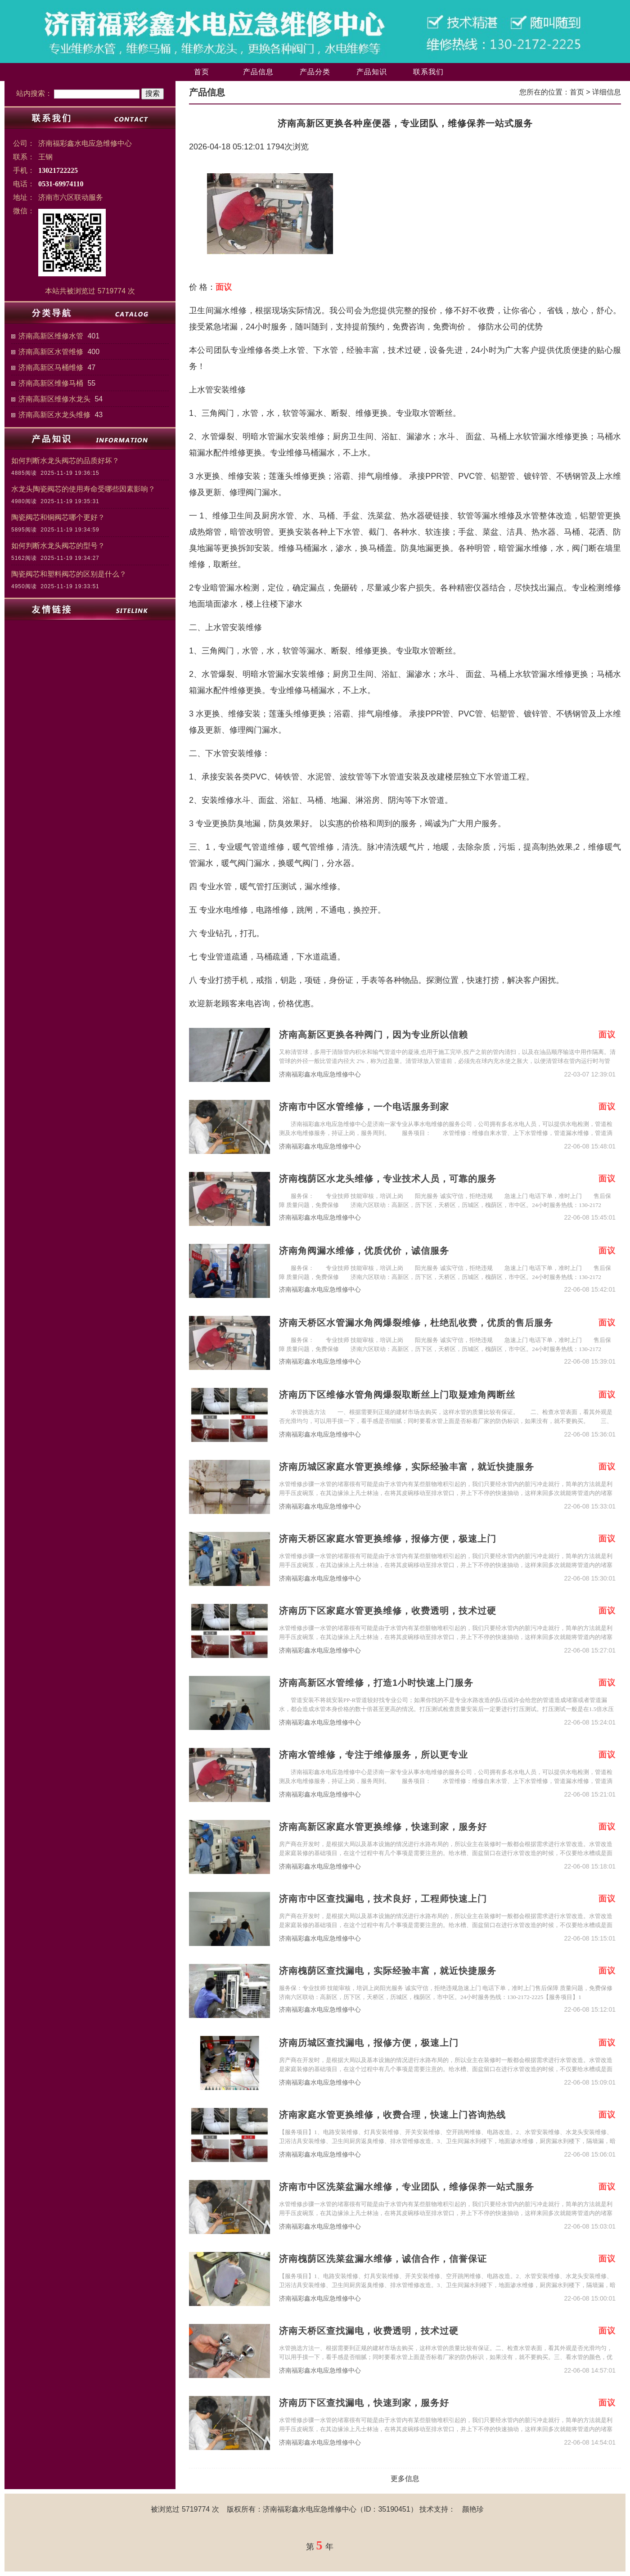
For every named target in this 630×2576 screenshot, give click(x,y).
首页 (201, 72)
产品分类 (315, 72)
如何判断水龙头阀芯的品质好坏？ (65, 460)
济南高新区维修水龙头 (54, 399)
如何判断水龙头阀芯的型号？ (58, 545)
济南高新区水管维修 (50, 352)
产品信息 (258, 72)
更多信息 (405, 2478)
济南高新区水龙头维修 (54, 415)
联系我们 (428, 72)
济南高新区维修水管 (50, 336)
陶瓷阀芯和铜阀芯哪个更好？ (58, 517)
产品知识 (371, 72)
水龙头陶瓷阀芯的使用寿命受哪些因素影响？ (83, 489)
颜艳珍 (473, 2509)
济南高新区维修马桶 (50, 383)
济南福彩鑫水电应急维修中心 (320, 1074)
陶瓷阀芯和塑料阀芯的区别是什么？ (68, 574)
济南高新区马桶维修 (50, 367)
